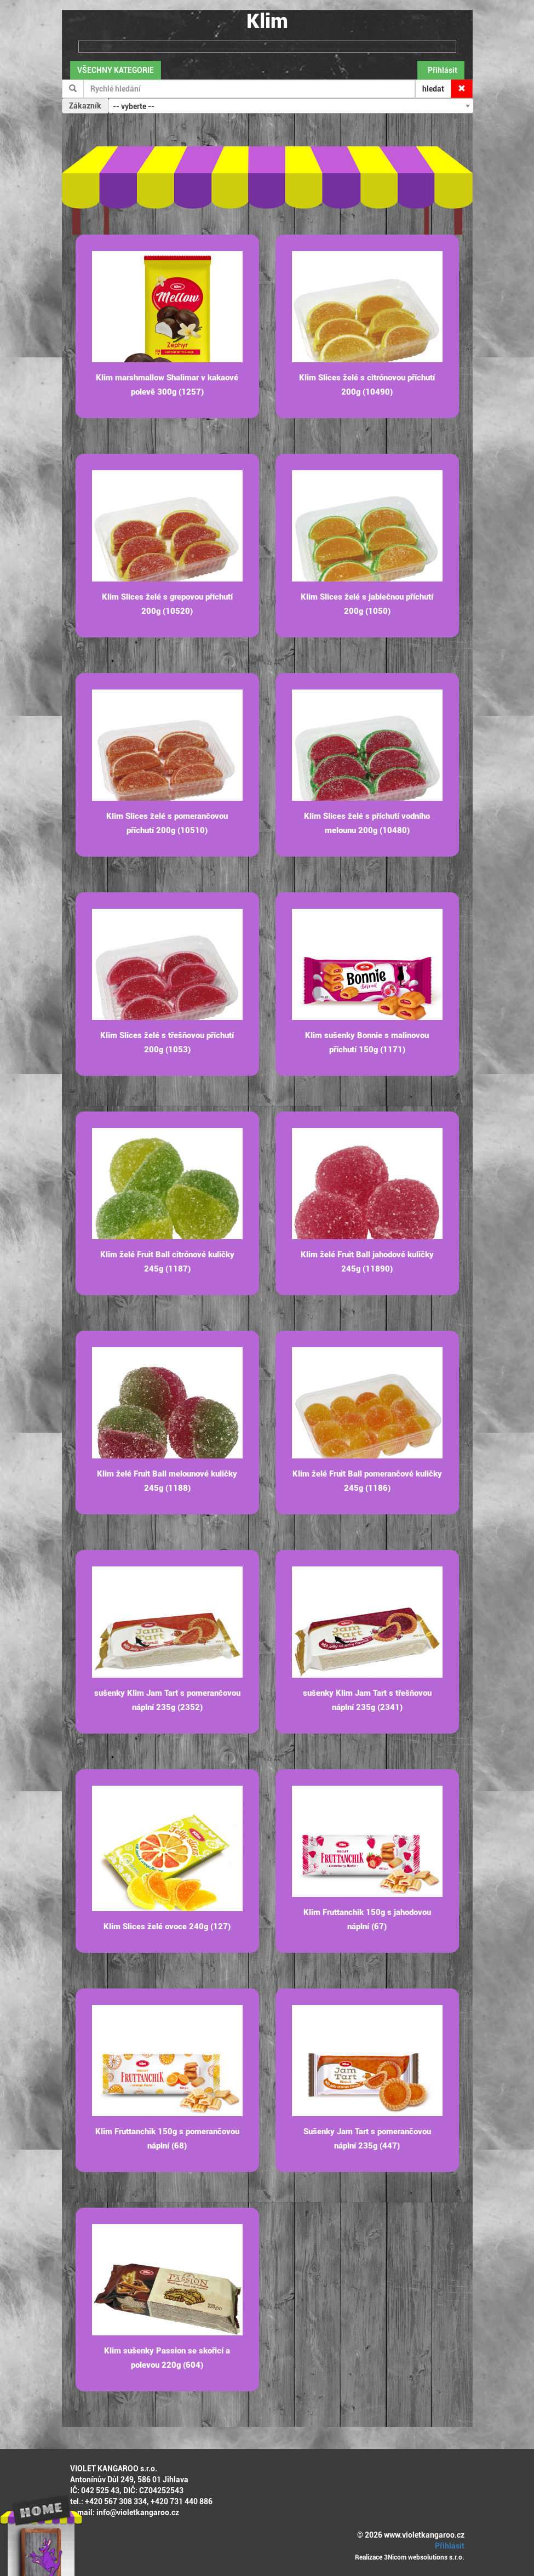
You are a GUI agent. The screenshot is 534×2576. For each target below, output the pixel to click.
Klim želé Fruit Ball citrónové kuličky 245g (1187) (167, 1262)
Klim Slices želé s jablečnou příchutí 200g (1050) (367, 604)
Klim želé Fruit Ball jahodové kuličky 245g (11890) (367, 1262)
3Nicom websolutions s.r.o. (424, 2557)
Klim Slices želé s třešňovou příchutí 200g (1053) (167, 1042)
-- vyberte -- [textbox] (133, 106)
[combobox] (291, 105)
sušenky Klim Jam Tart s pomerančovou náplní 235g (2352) (167, 1700)
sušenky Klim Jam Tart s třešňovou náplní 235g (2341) (367, 1700)
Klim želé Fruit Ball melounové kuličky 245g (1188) (167, 1481)
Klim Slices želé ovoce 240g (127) (167, 1926)
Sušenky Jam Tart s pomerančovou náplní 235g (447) (367, 2139)
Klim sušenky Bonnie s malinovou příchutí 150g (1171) (367, 1042)
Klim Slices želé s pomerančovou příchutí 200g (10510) (167, 823)
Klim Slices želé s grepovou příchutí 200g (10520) (167, 604)
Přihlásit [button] (440, 70)
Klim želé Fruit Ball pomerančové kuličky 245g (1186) (367, 1481)
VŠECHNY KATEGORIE (115, 70)
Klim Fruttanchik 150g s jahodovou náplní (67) (367, 1919)
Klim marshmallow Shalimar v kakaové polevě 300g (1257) (167, 385)
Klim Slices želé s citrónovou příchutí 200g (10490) (367, 385)
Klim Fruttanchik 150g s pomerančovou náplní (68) (167, 2139)
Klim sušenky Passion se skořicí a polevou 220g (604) (167, 2358)
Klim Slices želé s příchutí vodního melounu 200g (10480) (367, 823)
